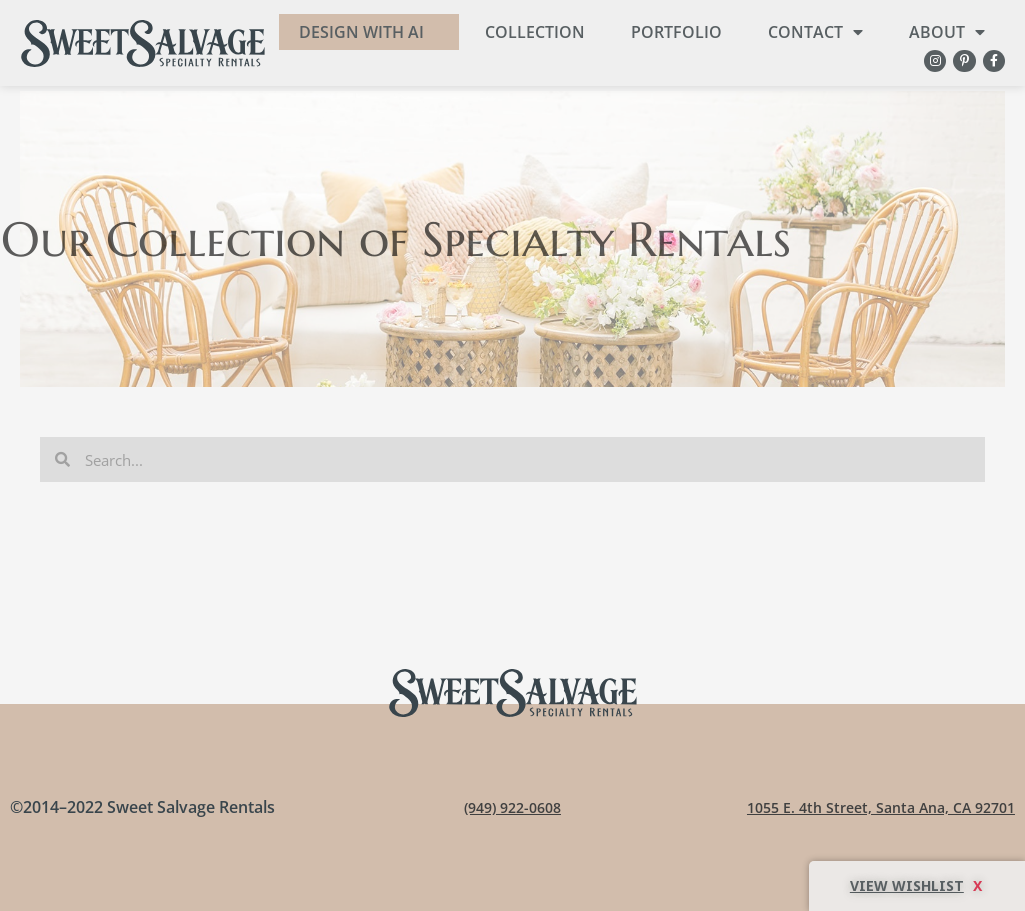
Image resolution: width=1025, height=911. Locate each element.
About (947, 32)
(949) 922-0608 (512, 807)
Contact (815, 32)
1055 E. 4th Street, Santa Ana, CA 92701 (867, 807)
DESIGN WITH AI (361, 32)
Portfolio (676, 32)
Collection (535, 32)
